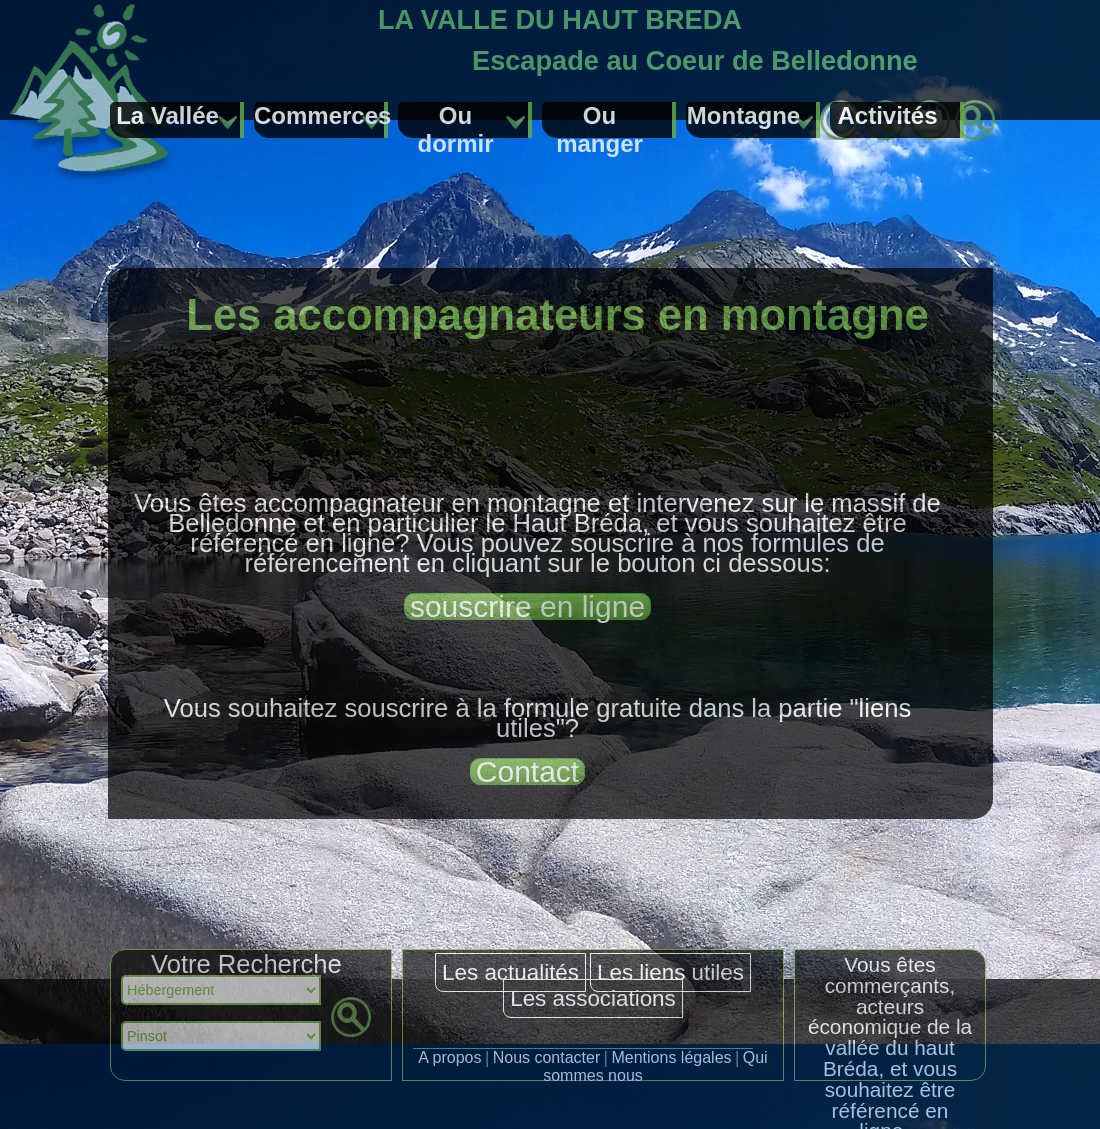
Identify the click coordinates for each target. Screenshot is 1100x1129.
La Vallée (167, 115)
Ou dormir (455, 120)
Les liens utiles (670, 972)
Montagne (743, 115)
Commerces (321, 115)
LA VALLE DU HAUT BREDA (560, 19)
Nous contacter (547, 1057)
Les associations (593, 998)
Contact (527, 771)
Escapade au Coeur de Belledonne (695, 60)
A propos (449, 1057)
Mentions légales (671, 1057)
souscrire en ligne (527, 606)
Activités (887, 115)
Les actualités (510, 972)
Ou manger (599, 120)
